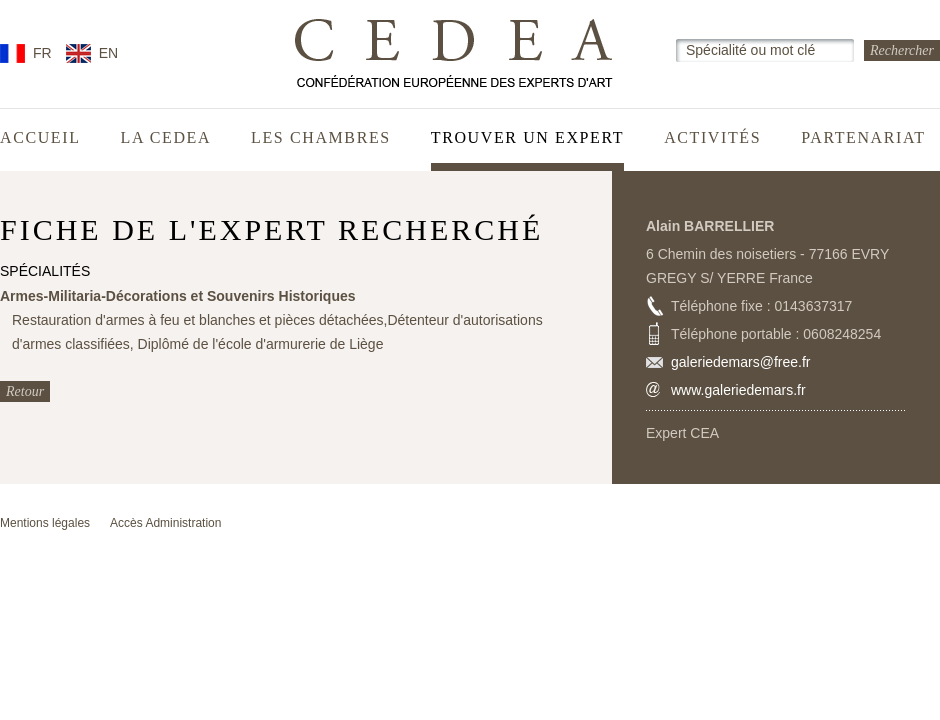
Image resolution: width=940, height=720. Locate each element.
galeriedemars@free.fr (741, 362)
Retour (25, 391)
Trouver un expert (527, 138)
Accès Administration (165, 523)
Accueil (40, 138)
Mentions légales (45, 523)
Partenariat (863, 138)
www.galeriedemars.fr (738, 390)
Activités (712, 138)
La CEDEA (166, 138)
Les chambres (321, 138)
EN (108, 53)
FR (42, 53)
